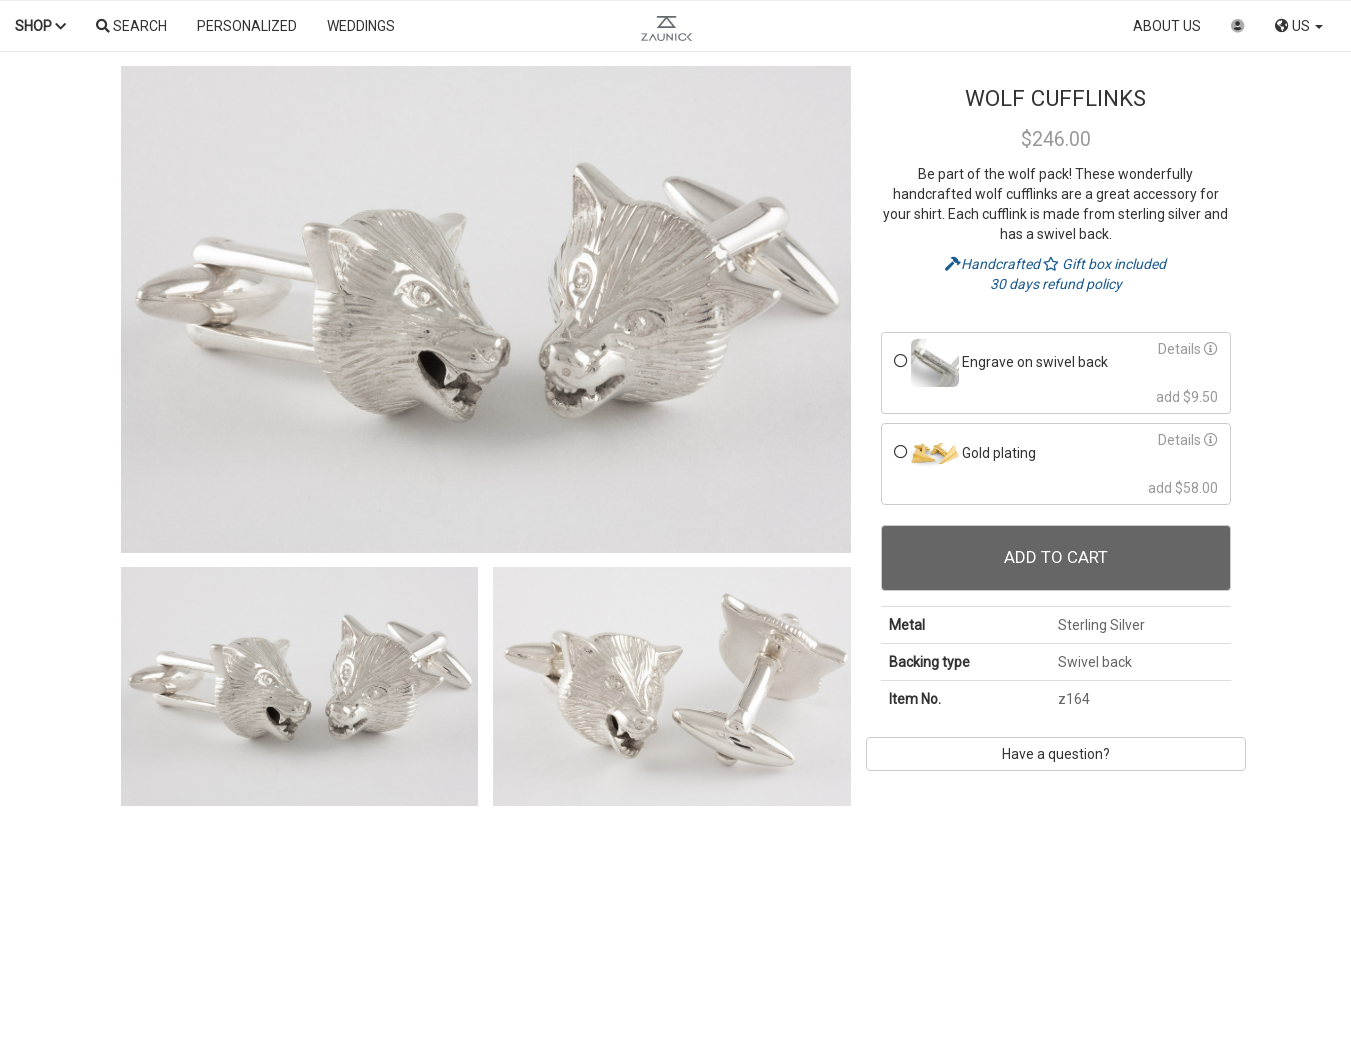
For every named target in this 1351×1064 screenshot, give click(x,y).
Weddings (361, 26)
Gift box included (1104, 264)
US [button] (1299, 26)
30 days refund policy (1056, 284)
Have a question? (1056, 754)
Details (1188, 349)
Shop (40, 26)
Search (131, 26)
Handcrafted (994, 264)
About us (1167, 26)
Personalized (247, 26)
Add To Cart (1056, 557)
